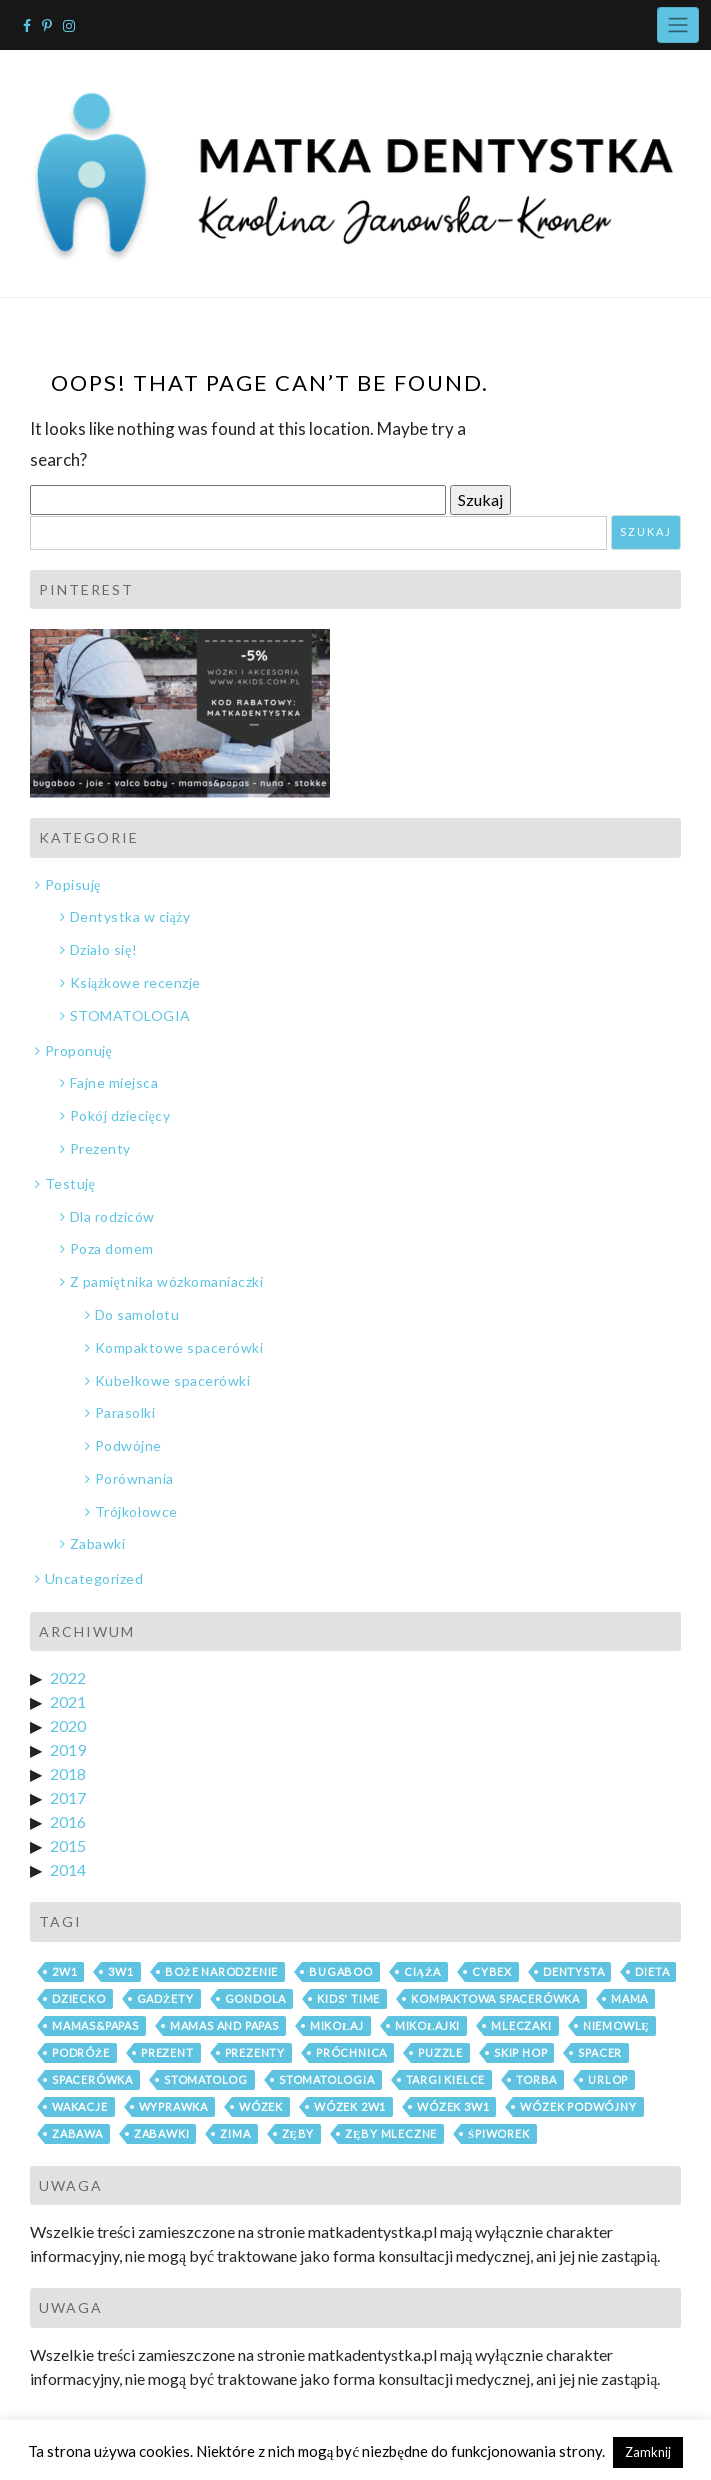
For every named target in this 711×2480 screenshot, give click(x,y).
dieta (652, 1971)
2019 (68, 1749)
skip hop (520, 2052)
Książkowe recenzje (135, 982)
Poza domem (112, 1248)
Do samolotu (137, 1314)
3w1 (120, 1971)
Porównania (134, 1478)
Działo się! (104, 949)
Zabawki (98, 1543)
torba (536, 2079)
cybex (492, 1971)
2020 (68, 1725)
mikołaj (337, 2025)
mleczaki (521, 2025)
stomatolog (206, 2079)
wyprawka (173, 2106)
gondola (256, 1998)
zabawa (77, 2133)
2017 (68, 1797)
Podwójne (128, 1445)
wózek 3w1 (453, 2106)
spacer (600, 2052)
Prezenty (100, 1148)
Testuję (70, 1183)
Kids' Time (348, 1998)
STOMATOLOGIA (130, 1015)
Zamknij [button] (648, 2452)
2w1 (64, 1971)
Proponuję (79, 1050)
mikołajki (428, 2025)
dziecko (79, 1998)
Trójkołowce (136, 1511)
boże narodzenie (221, 1971)
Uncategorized (94, 1578)
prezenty (255, 2052)
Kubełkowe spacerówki (173, 1380)
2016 (68, 1821)
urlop (608, 2079)
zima (235, 2133)
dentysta (573, 1971)
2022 (68, 1677)
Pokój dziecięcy (120, 1115)
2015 (68, 1845)
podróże (81, 2052)
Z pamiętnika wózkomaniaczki (167, 1281)
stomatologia (327, 2079)
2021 (68, 1701)
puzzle (440, 2052)
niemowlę (616, 2025)
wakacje (80, 2106)
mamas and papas (224, 2025)
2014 (68, 1869)
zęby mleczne (391, 2133)
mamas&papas (95, 2025)
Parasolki (125, 1412)
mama (629, 1998)
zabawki (162, 2133)
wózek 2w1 (350, 2106)
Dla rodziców (112, 1216)
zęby (298, 2133)
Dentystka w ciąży (130, 916)
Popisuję (73, 884)
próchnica (351, 2052)
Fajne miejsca (114, 1082)
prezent (167, 2052)
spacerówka (92, 2079)
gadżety (165, 1998)
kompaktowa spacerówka (495, 1998)
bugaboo (341, 1971)
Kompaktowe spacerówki (179, 1347)
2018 (68, 1773)
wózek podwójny (578, 2106)
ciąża (422, 1971)
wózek (261, 2106)
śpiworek (499, 2133)
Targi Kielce (446, 2079)
